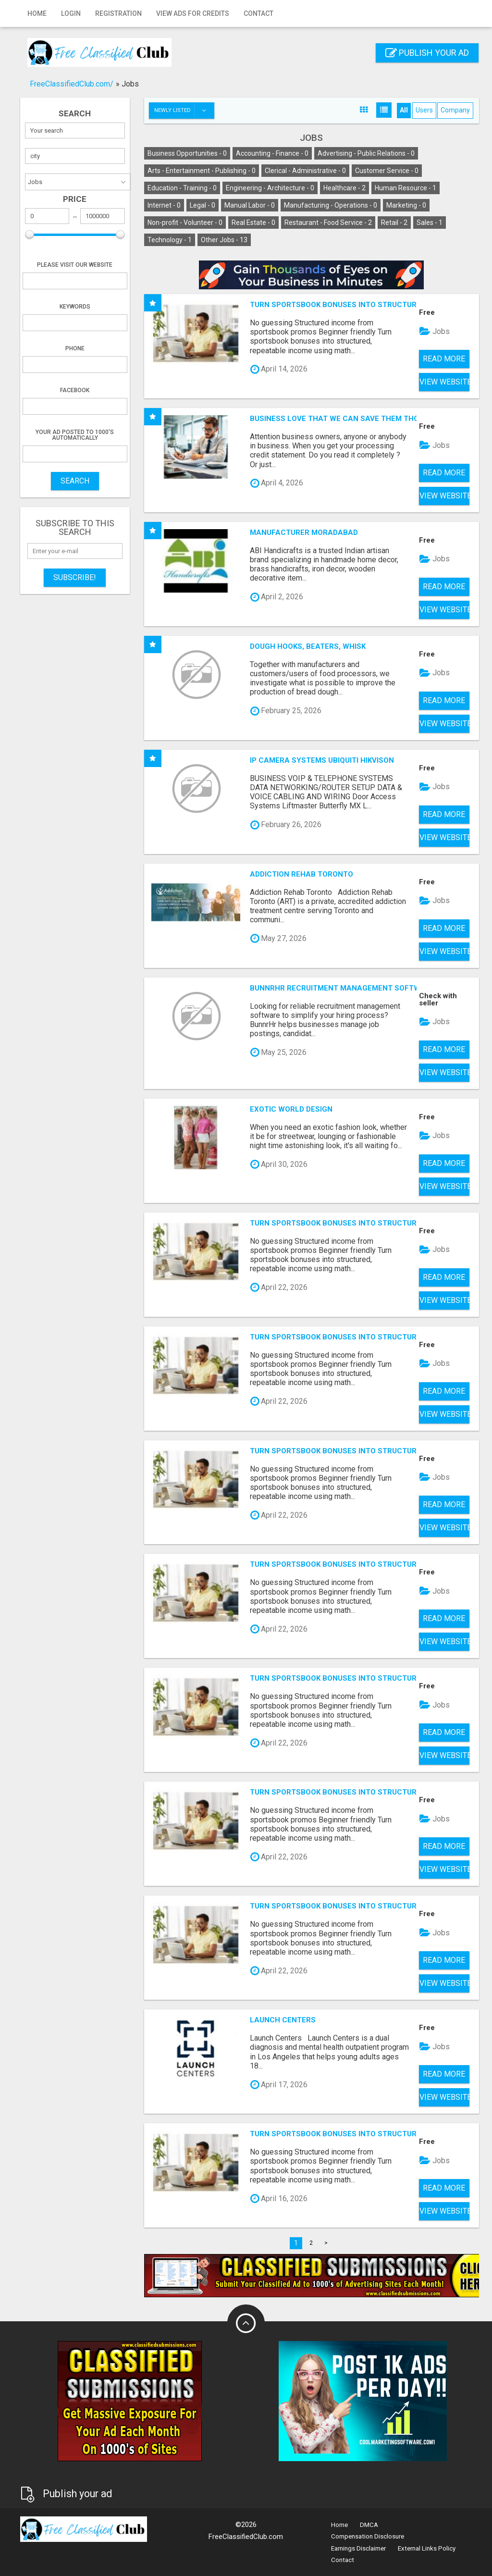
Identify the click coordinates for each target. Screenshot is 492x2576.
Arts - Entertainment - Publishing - (202, 170)
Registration (118, 13)
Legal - (202, 205)
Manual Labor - (249, 205)
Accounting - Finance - (272, 153)
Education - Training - (182, 188)
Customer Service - (386, 170)
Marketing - (406, 205)
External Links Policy (426, 2548)
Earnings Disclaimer (358, 2548)
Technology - (170, 240)
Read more (444, 358)
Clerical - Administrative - (305, 170)
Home (37, 13)
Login (71, 13)
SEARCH (75, 480)
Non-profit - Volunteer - (185, 222)
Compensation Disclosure (367, 2536)
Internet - (164, 205)
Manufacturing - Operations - (330, 205)
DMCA (369, 2524)
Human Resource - (405, 188)
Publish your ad (427, 53)
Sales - (430, 222)
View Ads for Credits (192, 13)
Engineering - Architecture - (270, 188)
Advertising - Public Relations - (366, 153)
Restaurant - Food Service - (328, 222)
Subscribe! (74, 577)
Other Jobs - (224, 240)
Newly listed (184, 110)
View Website (444, 381)
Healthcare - (344, 188)
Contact (258, 13)
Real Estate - (253, 222)
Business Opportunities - (187, 153)
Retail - (394, 222)
